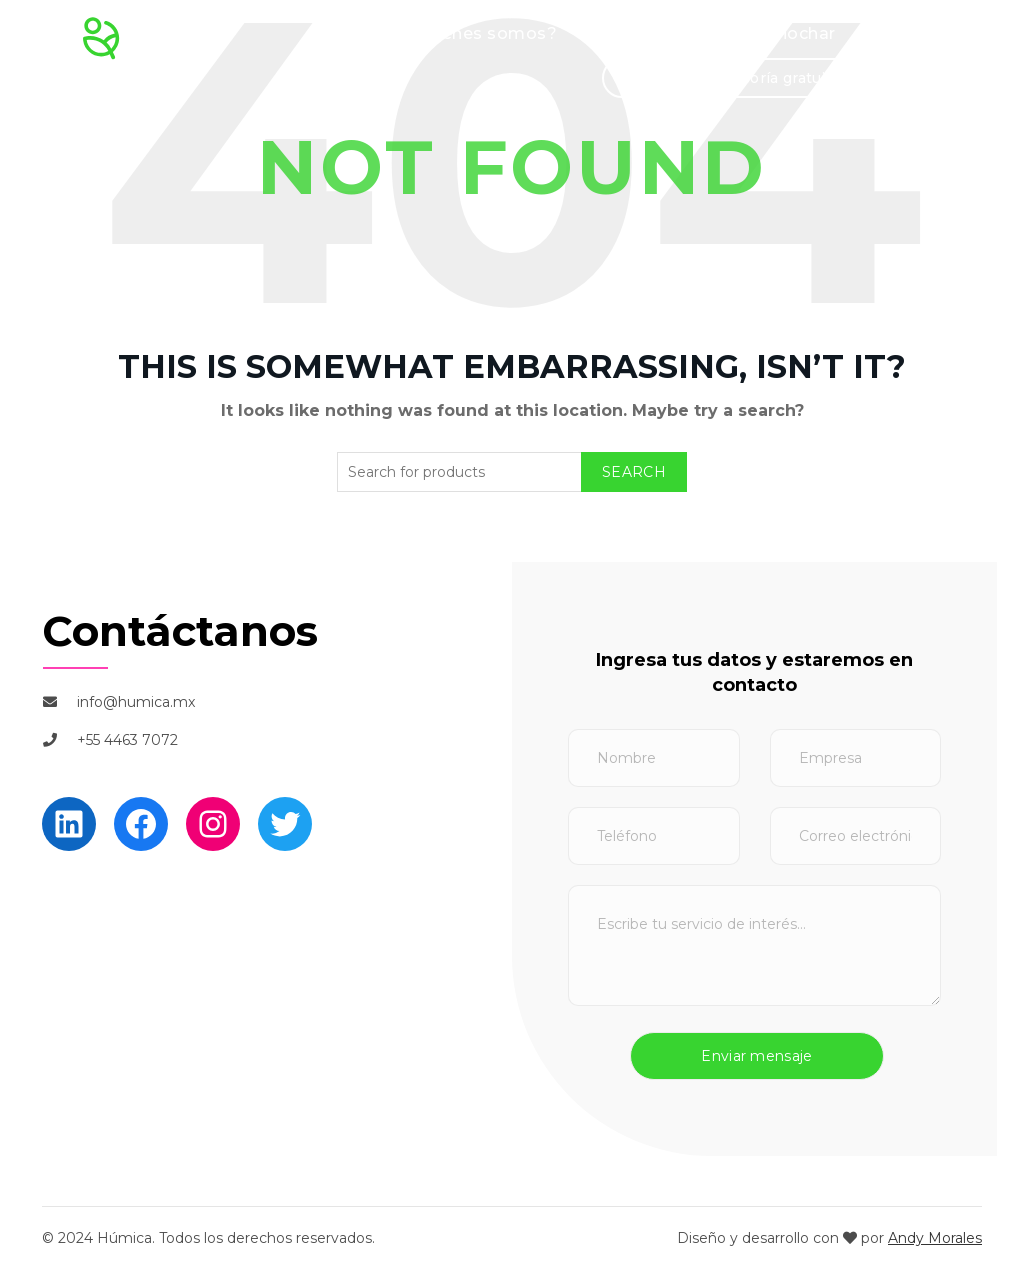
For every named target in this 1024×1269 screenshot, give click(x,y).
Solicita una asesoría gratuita (732, 78)
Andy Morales (935, 1238)
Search (634, 472)
